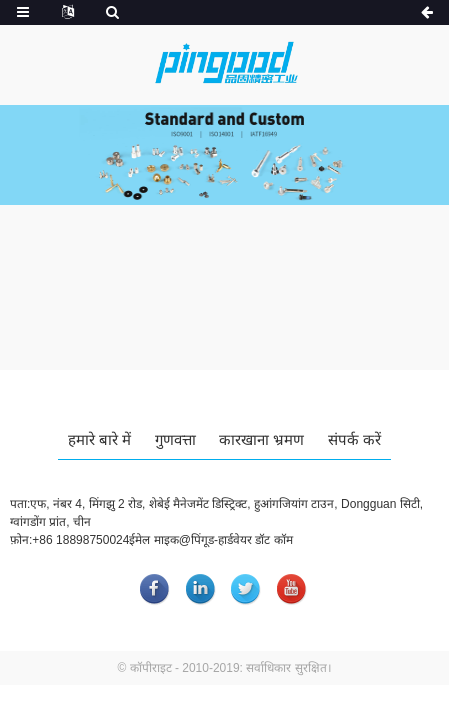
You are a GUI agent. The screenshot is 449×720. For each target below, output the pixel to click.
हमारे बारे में (99, 439)
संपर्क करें (354, 439)
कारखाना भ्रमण (261, 439)
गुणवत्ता (175, 439)
